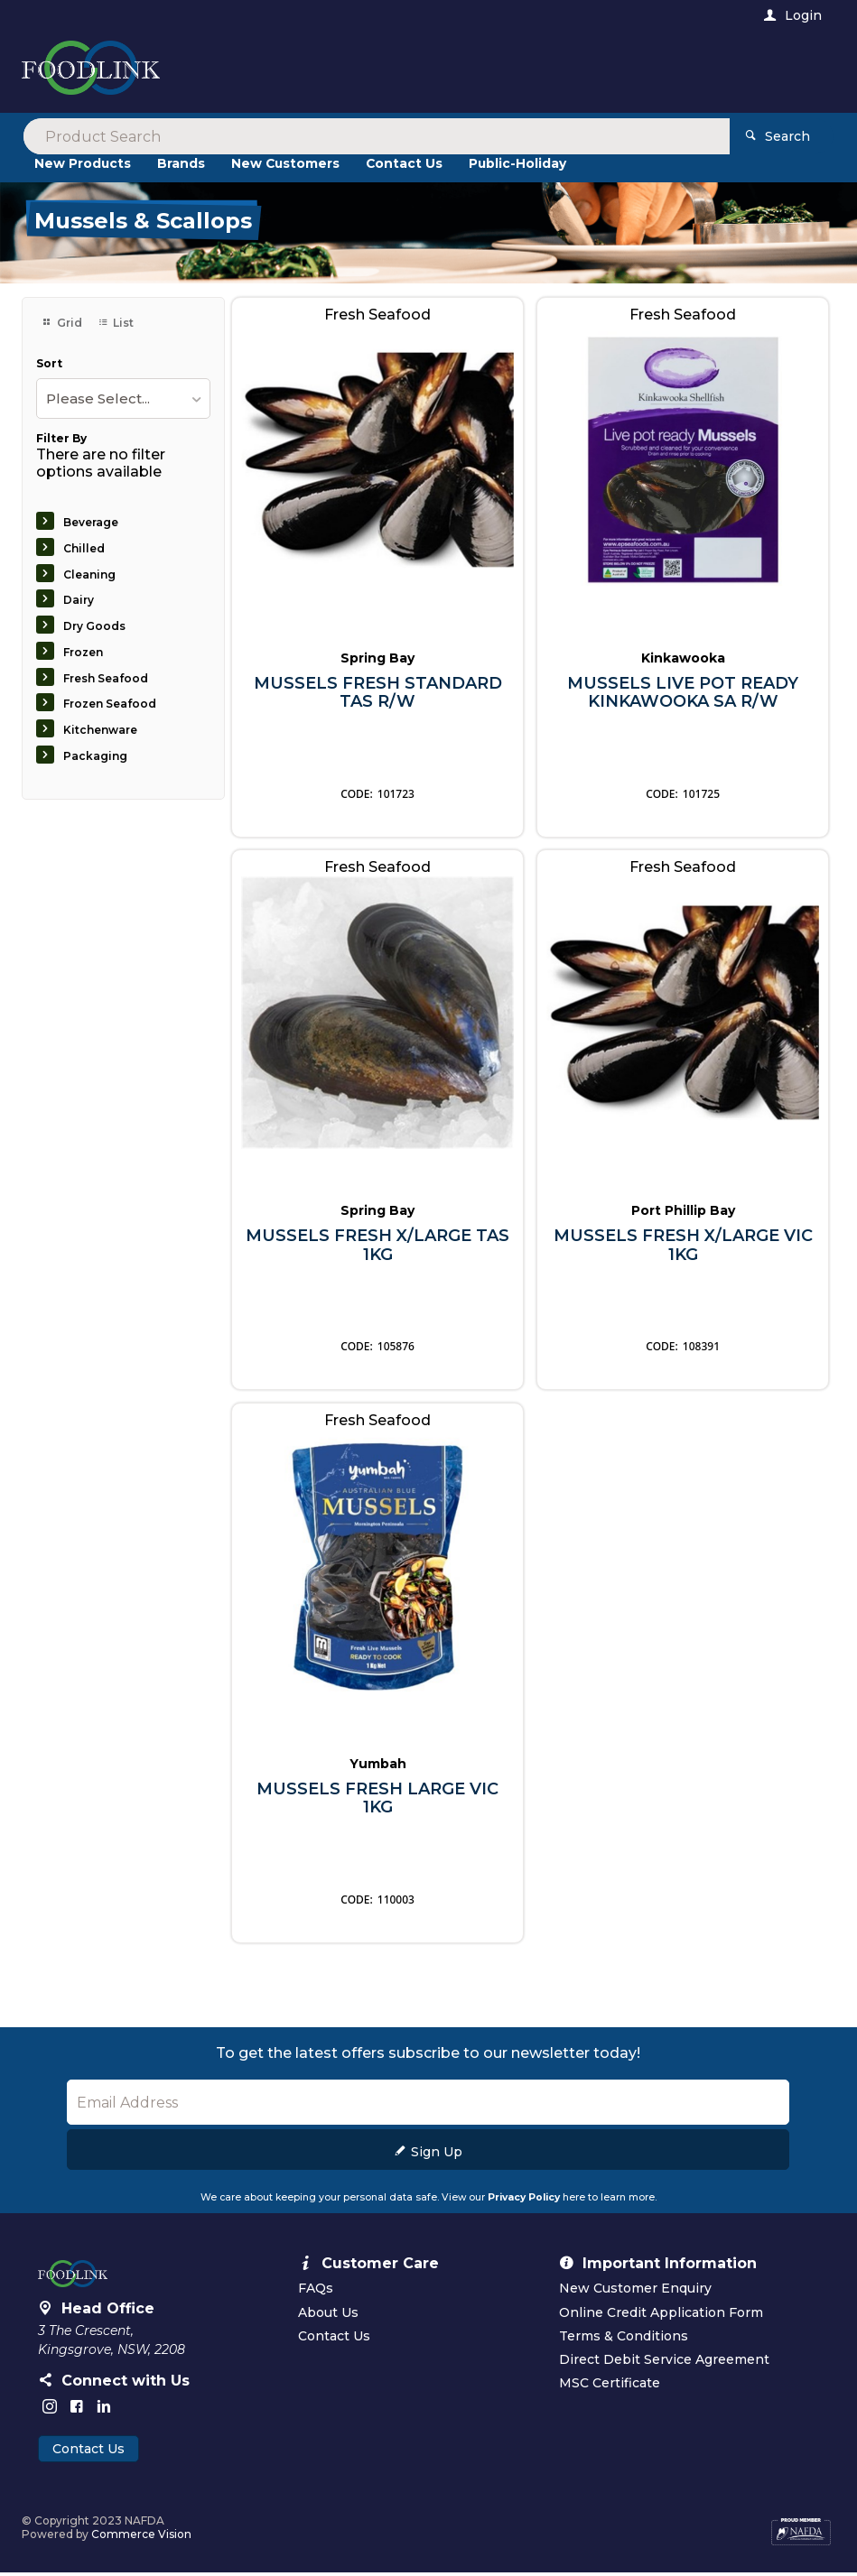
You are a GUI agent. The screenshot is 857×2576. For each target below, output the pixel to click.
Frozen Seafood (109, 707)
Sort (49, 366)
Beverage (90, 525)
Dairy (78, 603)
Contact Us (88, 2452)
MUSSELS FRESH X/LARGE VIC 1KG (683, 1248)
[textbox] (354, 72)
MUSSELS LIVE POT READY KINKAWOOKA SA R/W (682, 695)
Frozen (83, 655)
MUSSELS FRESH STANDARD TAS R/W (378, 695)
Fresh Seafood (105, 681)
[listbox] (123, 402)
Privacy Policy (524, 2201)
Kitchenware (100, 733)
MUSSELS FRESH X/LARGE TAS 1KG (377, 1248)
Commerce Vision (141, 2537)
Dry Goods (94, 628)
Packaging (95, 758)
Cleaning (89, 577)
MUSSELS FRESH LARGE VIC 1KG (377, 1801)
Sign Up (436, 2155)
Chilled (84, 551)
